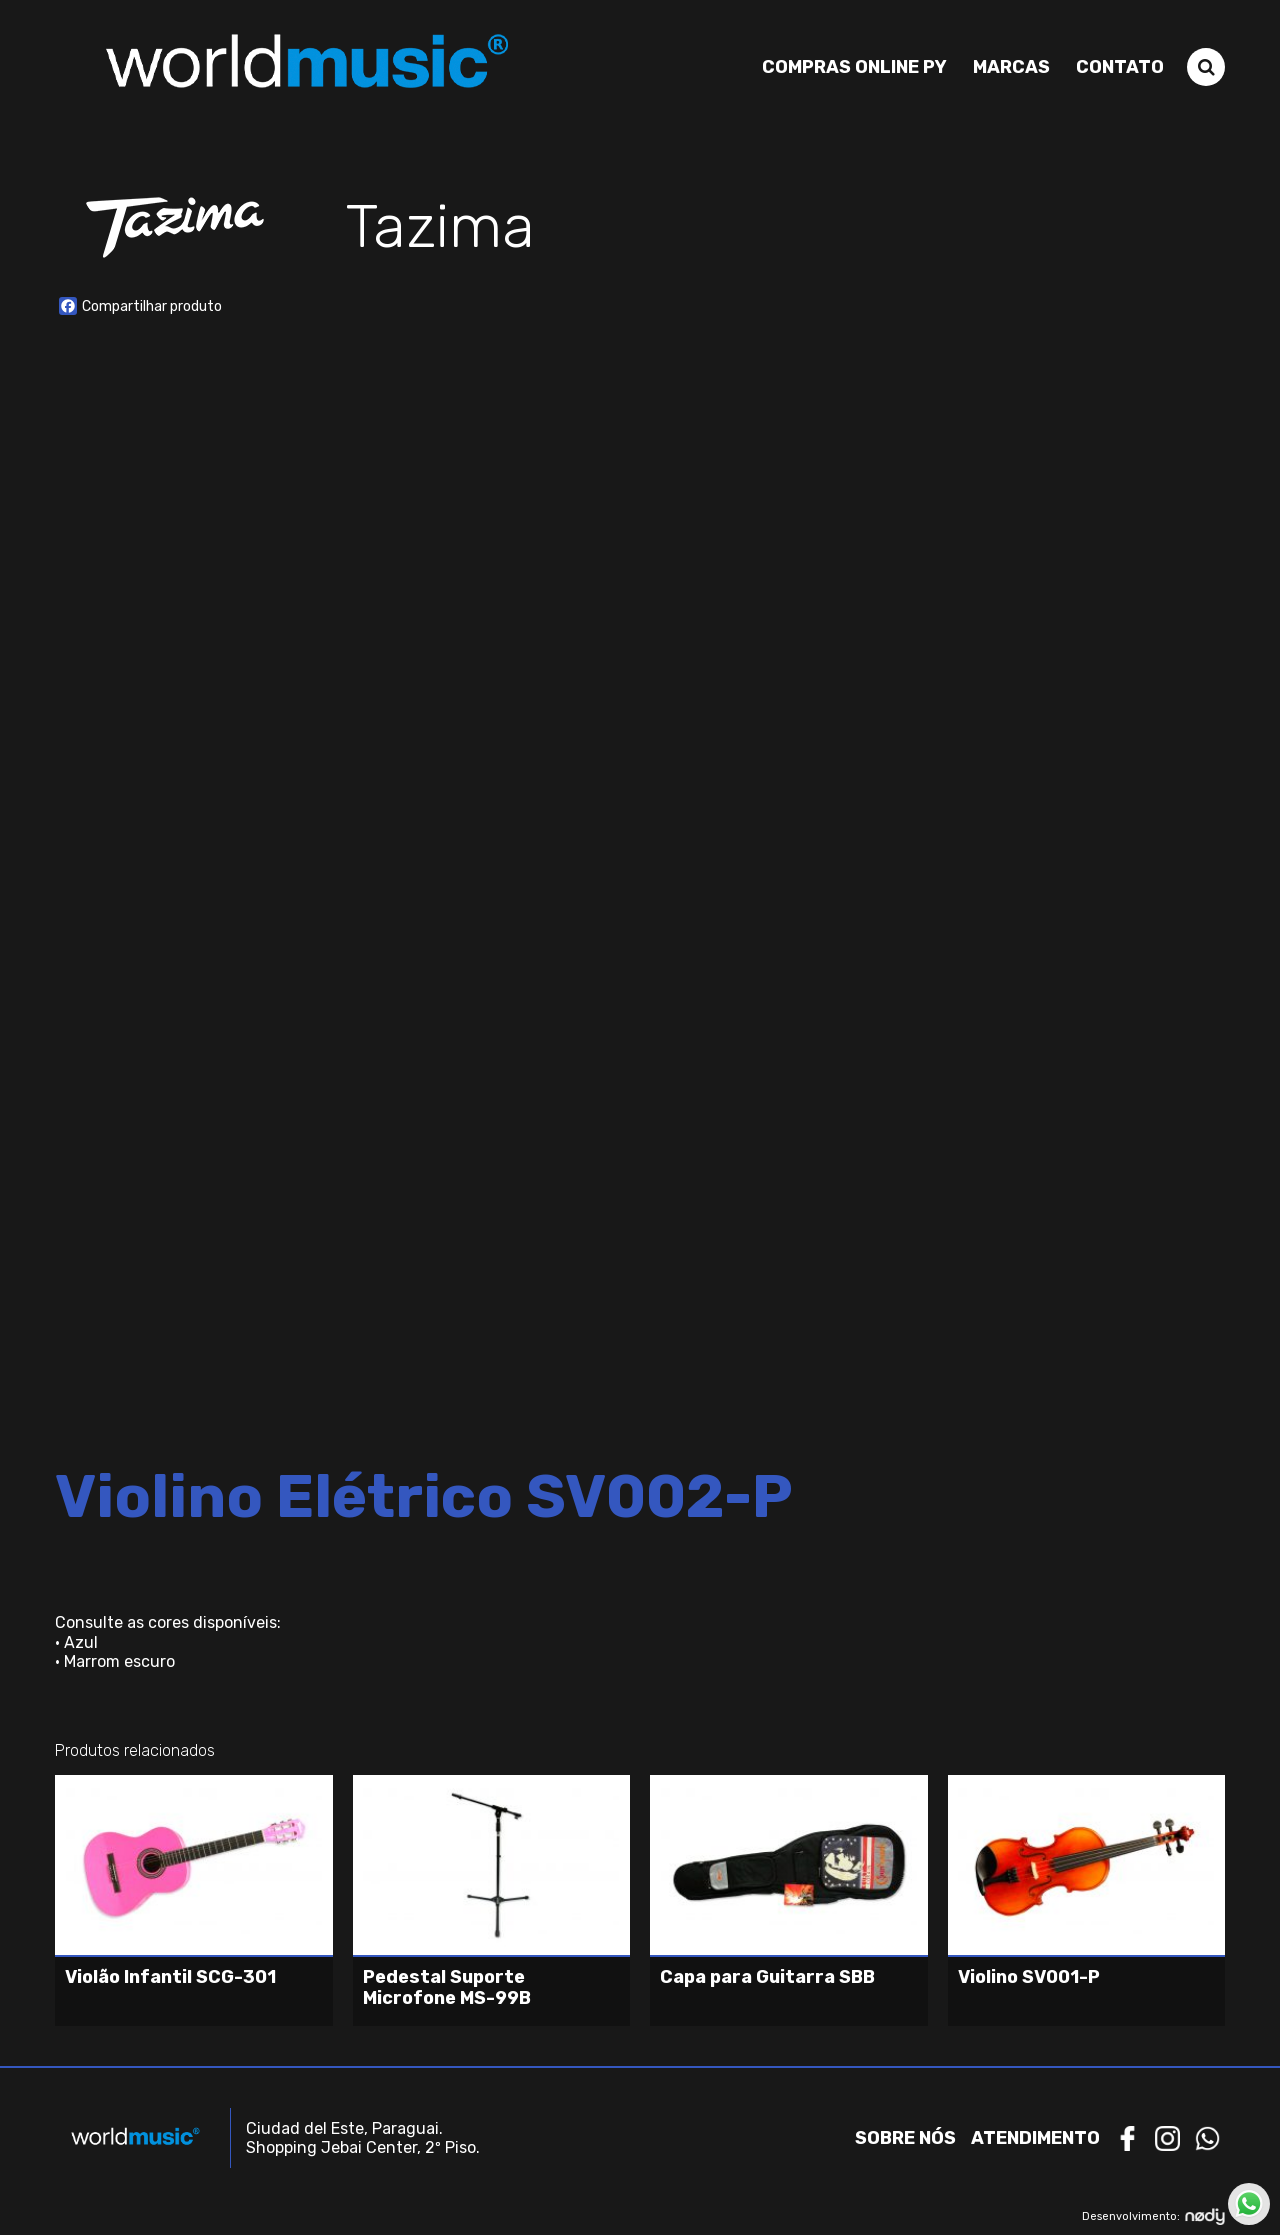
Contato (1120, 67)
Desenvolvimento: (1153, 2216)
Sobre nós (905, 2138)
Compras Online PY (854, 67)
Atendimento (1035, 2138)
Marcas (1011, 67)
